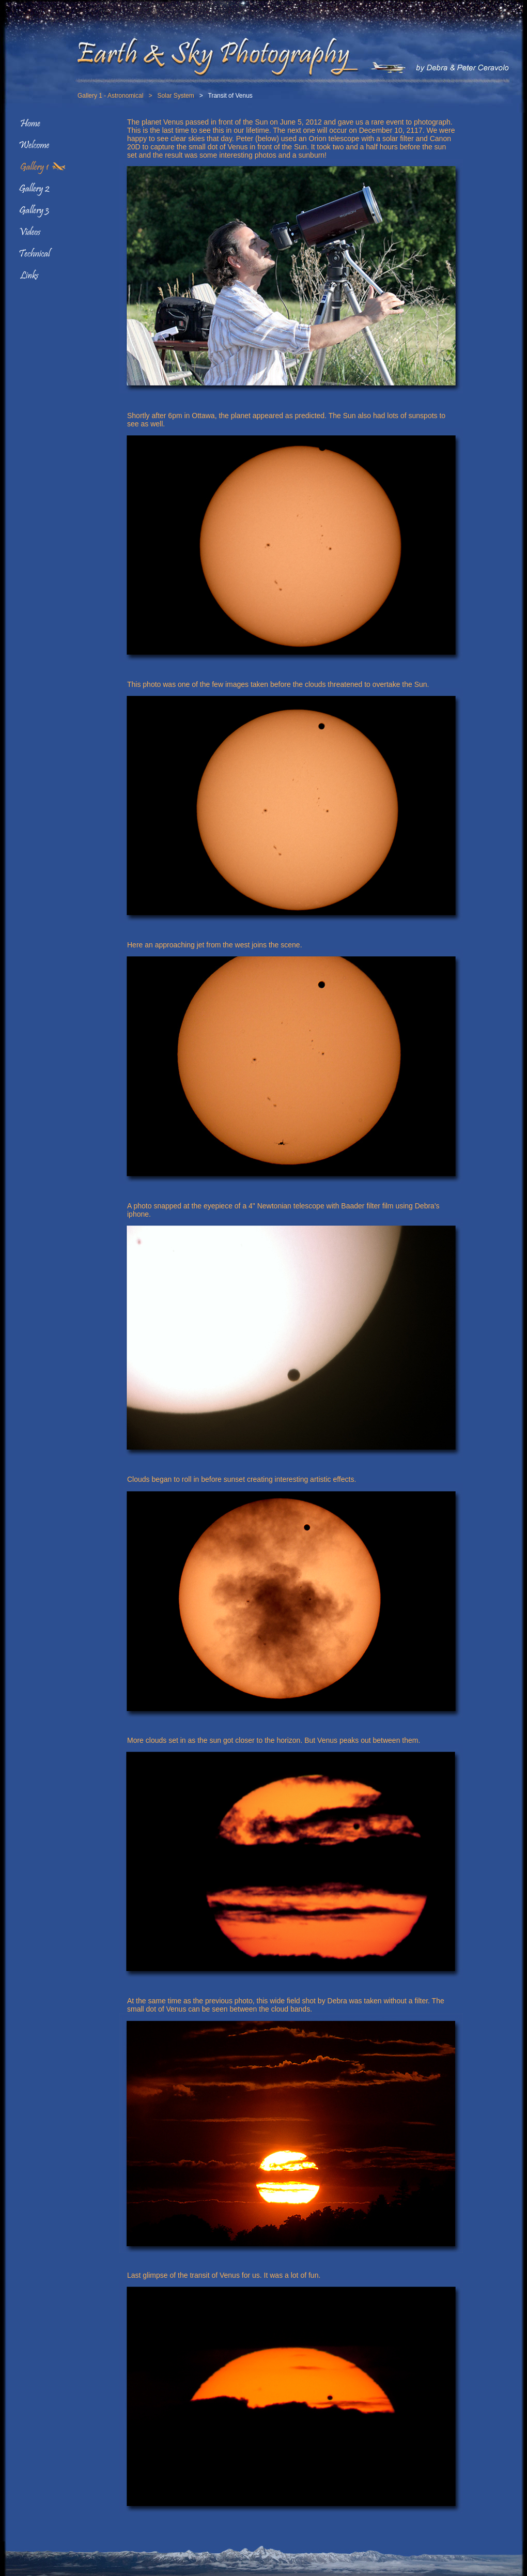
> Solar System (168, 95)
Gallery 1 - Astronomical (110, 95)
